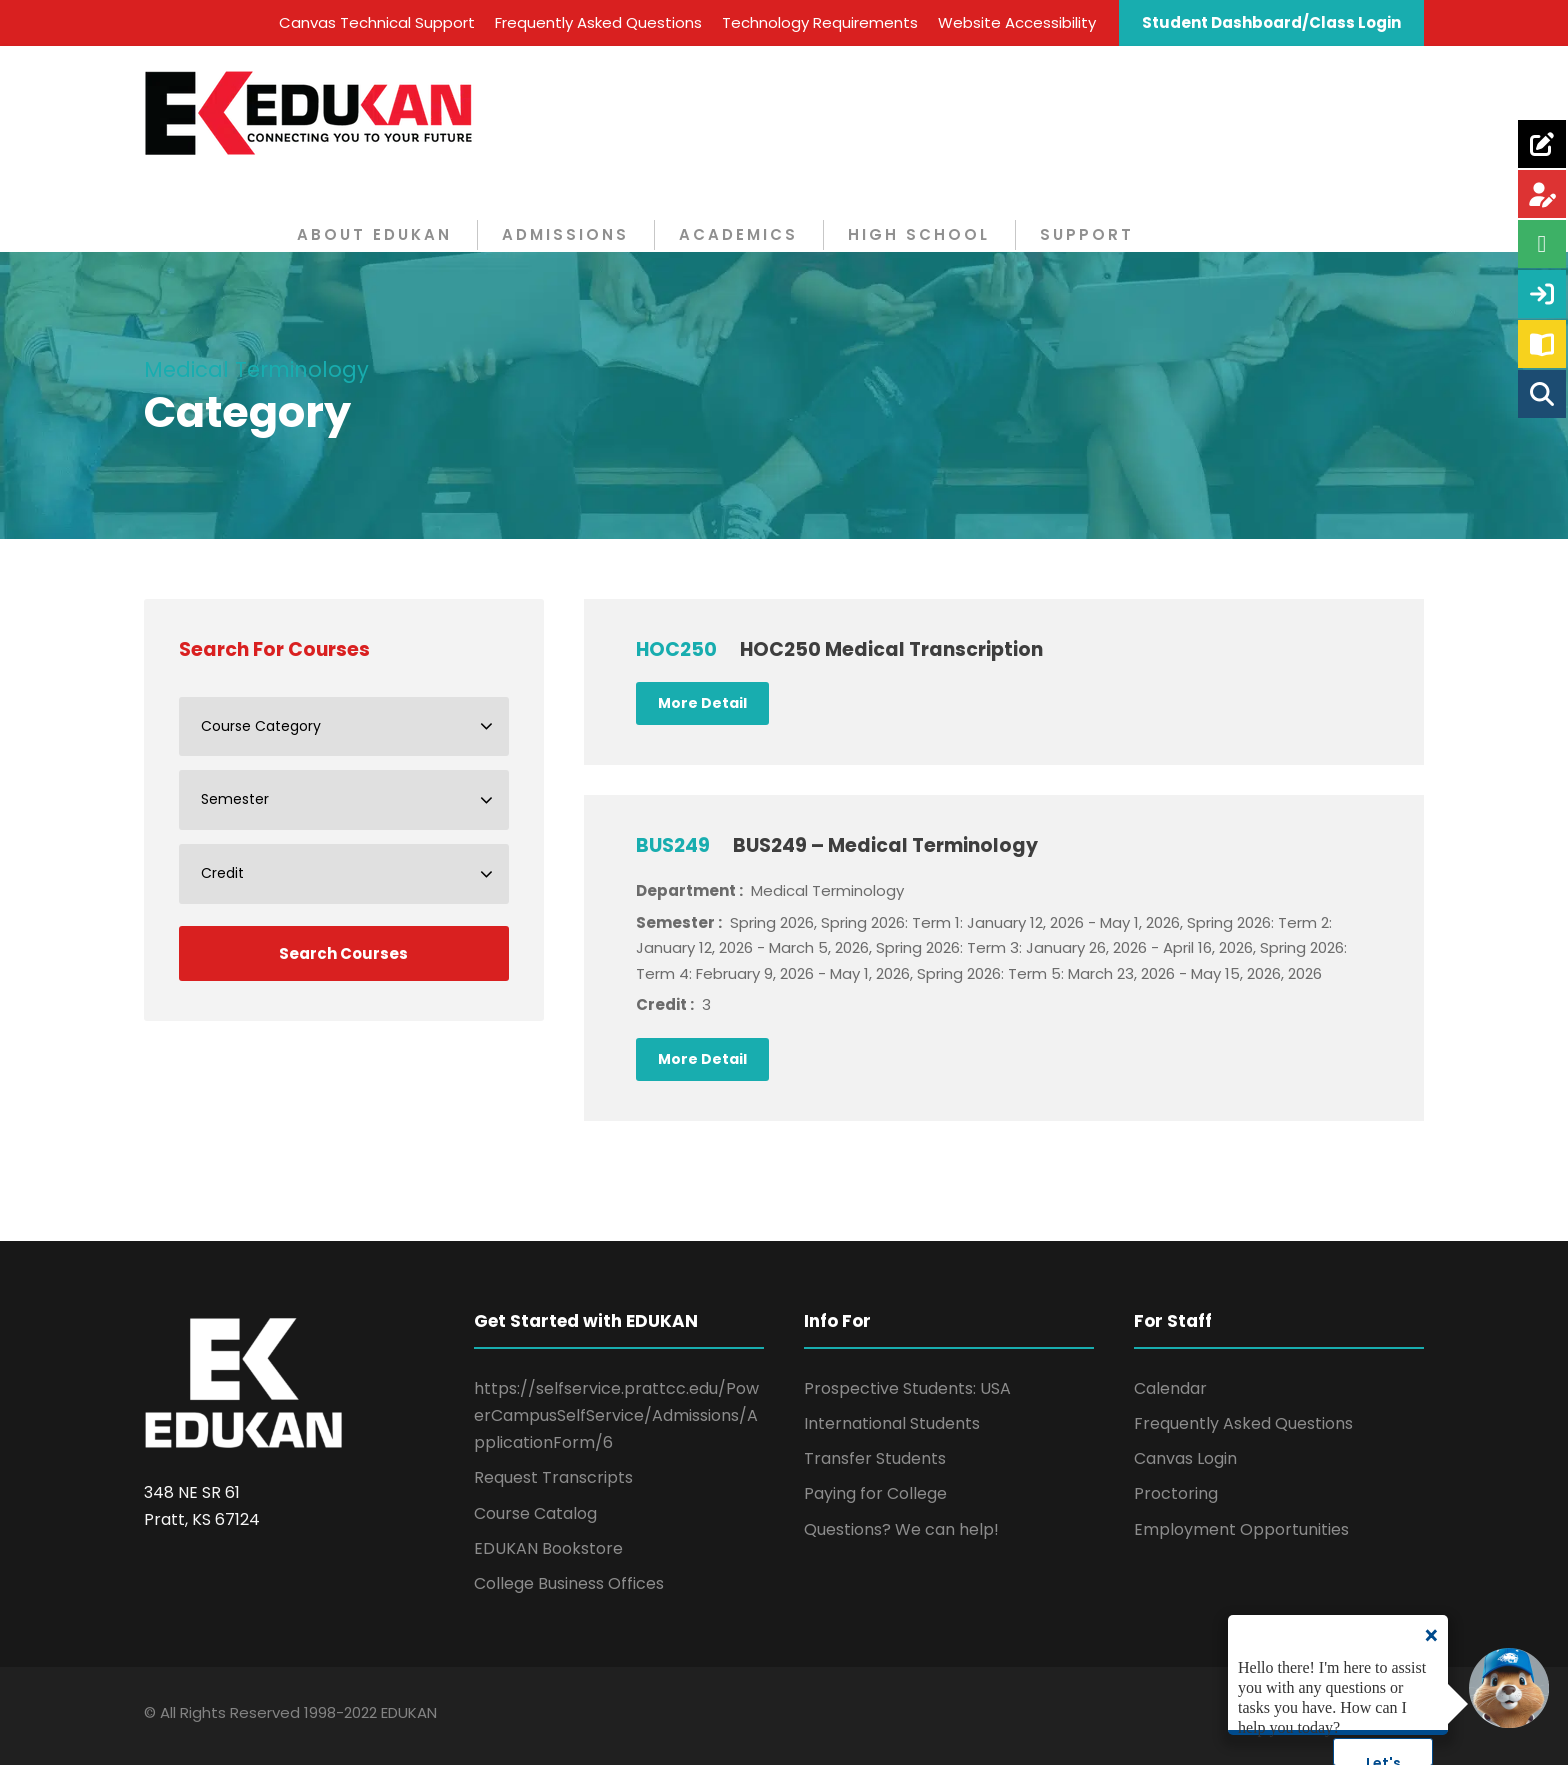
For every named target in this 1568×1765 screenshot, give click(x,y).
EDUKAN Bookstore (548, 1548)
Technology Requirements (820, 22)
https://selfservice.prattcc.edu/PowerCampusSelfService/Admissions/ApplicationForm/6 (616, 1415)
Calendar (1170, 1388)
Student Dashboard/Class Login (1271, 22)
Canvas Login (1185, 1458)
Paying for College (875, 1493)
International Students (892, 1423)
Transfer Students (875, 1458)
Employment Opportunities (1241, 1529)
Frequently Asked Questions (598, 22)
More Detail (702, 703)
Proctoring (1176, 1493)
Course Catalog (535, 1513)
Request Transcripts (553, 1477)
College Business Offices (569, 1583)
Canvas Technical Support (377, 22)
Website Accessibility (1017, 22)
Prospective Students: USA (907, 1388)
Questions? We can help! (901, 1529)
